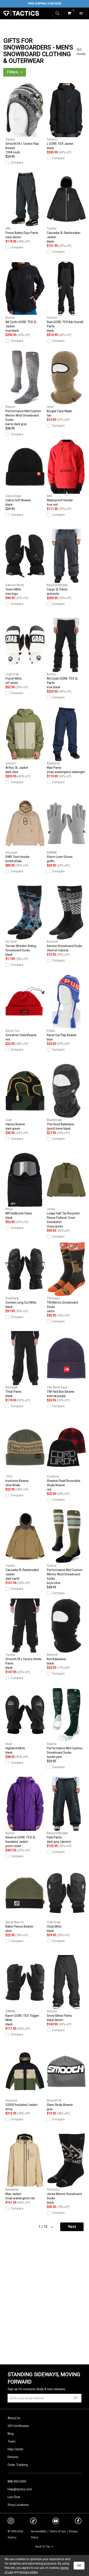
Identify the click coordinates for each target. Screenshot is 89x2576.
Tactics (21, 13)
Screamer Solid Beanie (25, 1008)
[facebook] (78, 2521)
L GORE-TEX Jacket (66, 116)
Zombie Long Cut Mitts (25, 1275)
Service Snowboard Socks (66, 918)
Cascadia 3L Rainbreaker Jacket (66, 208)
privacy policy (29, 2572)
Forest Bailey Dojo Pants (25, 205)
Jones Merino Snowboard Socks (66, 2169)
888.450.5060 (17, 2481)
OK (79, 2565)
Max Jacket (25, 2166)
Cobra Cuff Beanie (25, 473)
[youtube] (55, 2521)
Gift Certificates (18, 2426)
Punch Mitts (25, 651)
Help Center (16, 2449)
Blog (11, 2433)
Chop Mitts (66, 1899)
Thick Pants (25, 1364)
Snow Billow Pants (66, 1988)
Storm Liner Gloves (66, 829)
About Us (14, 2418)
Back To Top (44, 2546)
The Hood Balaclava (66, 1097)
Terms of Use (58, 2531)
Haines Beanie (25, 1097)
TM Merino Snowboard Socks (66, 1277)
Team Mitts (25, 562)
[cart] (69, 13)
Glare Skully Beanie (66, 2077)
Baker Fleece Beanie (25, 1899)
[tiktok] (33, 2521)
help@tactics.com (20, 2489)
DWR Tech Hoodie (25, 829)
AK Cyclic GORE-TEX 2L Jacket (25, 297)
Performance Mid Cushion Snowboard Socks (66, 1723)
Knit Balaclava (66, 1632)
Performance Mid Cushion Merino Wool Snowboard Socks (25, 388)
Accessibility (38, 2531)
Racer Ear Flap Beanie (66, 1008)
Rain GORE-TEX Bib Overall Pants (66, 297)
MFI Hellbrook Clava (25, 1186)
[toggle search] (57, 13)
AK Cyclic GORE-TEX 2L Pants (66, 653)
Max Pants (66, 740)
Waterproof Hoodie (66, 473)
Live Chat (14, 2497)
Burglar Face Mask (66, 384)
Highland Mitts (25, 1721)
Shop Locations (18, 2505)
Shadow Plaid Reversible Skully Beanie (66, 1456)
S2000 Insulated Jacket (25, 2077)
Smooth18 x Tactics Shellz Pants (25, 1634)
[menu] (81, 13)
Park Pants (66, 1810)
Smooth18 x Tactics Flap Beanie (25, 118)
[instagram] (11, 2521)
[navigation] (44, 2226)
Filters (15, 72)
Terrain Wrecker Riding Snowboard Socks (25, 921)
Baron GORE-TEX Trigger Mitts (25, 1990)
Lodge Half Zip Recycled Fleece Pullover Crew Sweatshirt (66, 1191)
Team (12, 2441)
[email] (44, 2398)
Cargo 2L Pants (66, 562)
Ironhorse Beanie (25, 1453)
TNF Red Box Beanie (66, 1364)
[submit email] (76, 2397)
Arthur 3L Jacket (25, 740)
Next (72, 2227)
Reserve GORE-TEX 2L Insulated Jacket (25, 1812)
